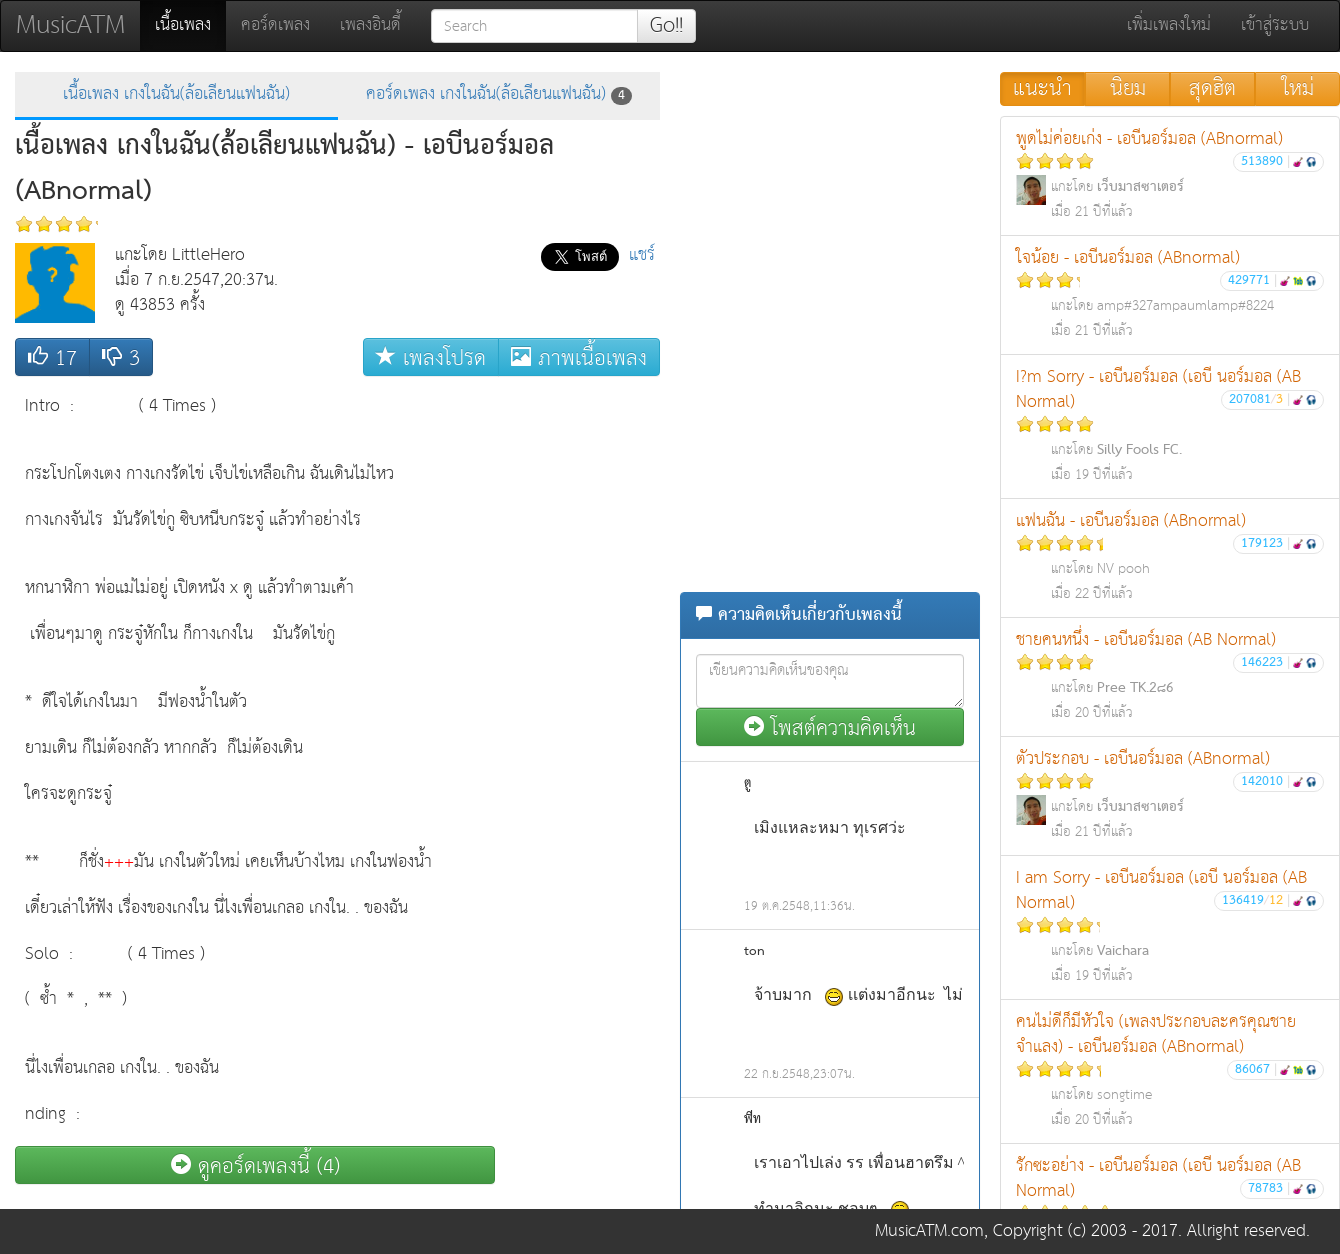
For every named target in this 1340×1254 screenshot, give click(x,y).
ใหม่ (1298, 89)
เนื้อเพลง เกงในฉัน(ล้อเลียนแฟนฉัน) (176, 94)
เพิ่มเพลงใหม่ (1169, 25)
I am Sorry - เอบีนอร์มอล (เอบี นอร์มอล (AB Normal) (1170, 926)
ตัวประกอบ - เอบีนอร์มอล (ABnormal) (1170, 794)
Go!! (666, 26)
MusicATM (70, 25)
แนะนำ (1042, 89)
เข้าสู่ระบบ (1275, 25)
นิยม (1128, 89)
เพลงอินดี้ (370, 25)
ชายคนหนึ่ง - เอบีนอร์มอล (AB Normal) (1170, 675)
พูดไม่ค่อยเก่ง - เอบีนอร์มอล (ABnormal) (1170, 174)
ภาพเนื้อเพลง (579, 357)
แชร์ (642, 255)
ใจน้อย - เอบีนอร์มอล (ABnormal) (1170, 293)
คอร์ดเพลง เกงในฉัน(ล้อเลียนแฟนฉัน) (499, 94)
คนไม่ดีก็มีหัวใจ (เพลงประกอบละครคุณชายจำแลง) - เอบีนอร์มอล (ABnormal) (1170, 1070)
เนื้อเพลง (190, 25)
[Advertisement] (580, 686)
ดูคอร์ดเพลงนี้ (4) (255, 1165)
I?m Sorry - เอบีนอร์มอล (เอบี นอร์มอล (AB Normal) (1170, 425)
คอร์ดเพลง (275, 25)
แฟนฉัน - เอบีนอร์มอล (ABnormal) (1170, 556)
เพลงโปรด (431, 357)
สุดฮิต (1212, 89)
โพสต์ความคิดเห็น (830, 727)
